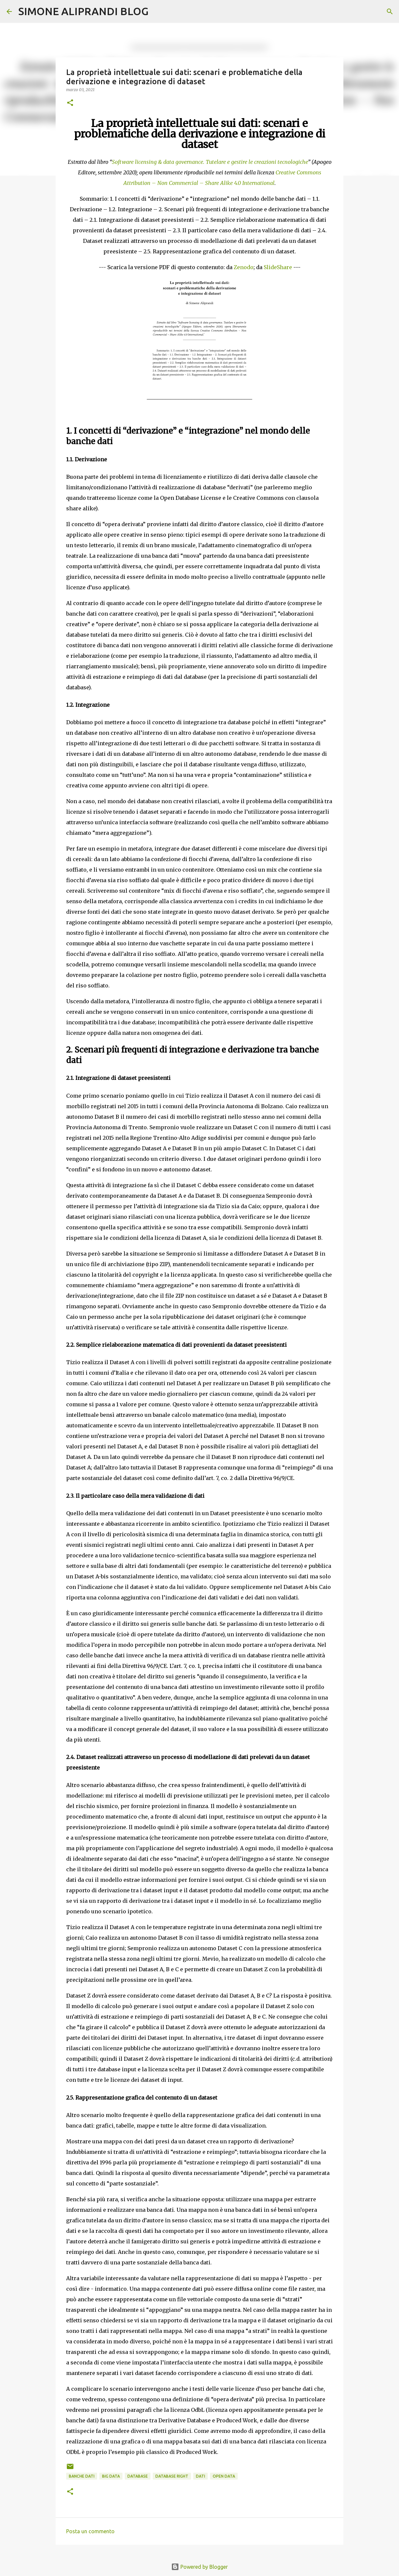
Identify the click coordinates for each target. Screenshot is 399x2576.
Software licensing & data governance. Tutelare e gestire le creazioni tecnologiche (210, 162)
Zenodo (243, 267)
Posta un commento (90, 2531)
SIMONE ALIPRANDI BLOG (83, 11)
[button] (70, 103)
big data (111, 2476)
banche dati (81, 2476)
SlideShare (278, 267)
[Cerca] (158, 11)
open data (224, 2476)
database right (171, 2476)
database (137, 2476)
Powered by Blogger (199, 2567)
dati (200, 2476)
